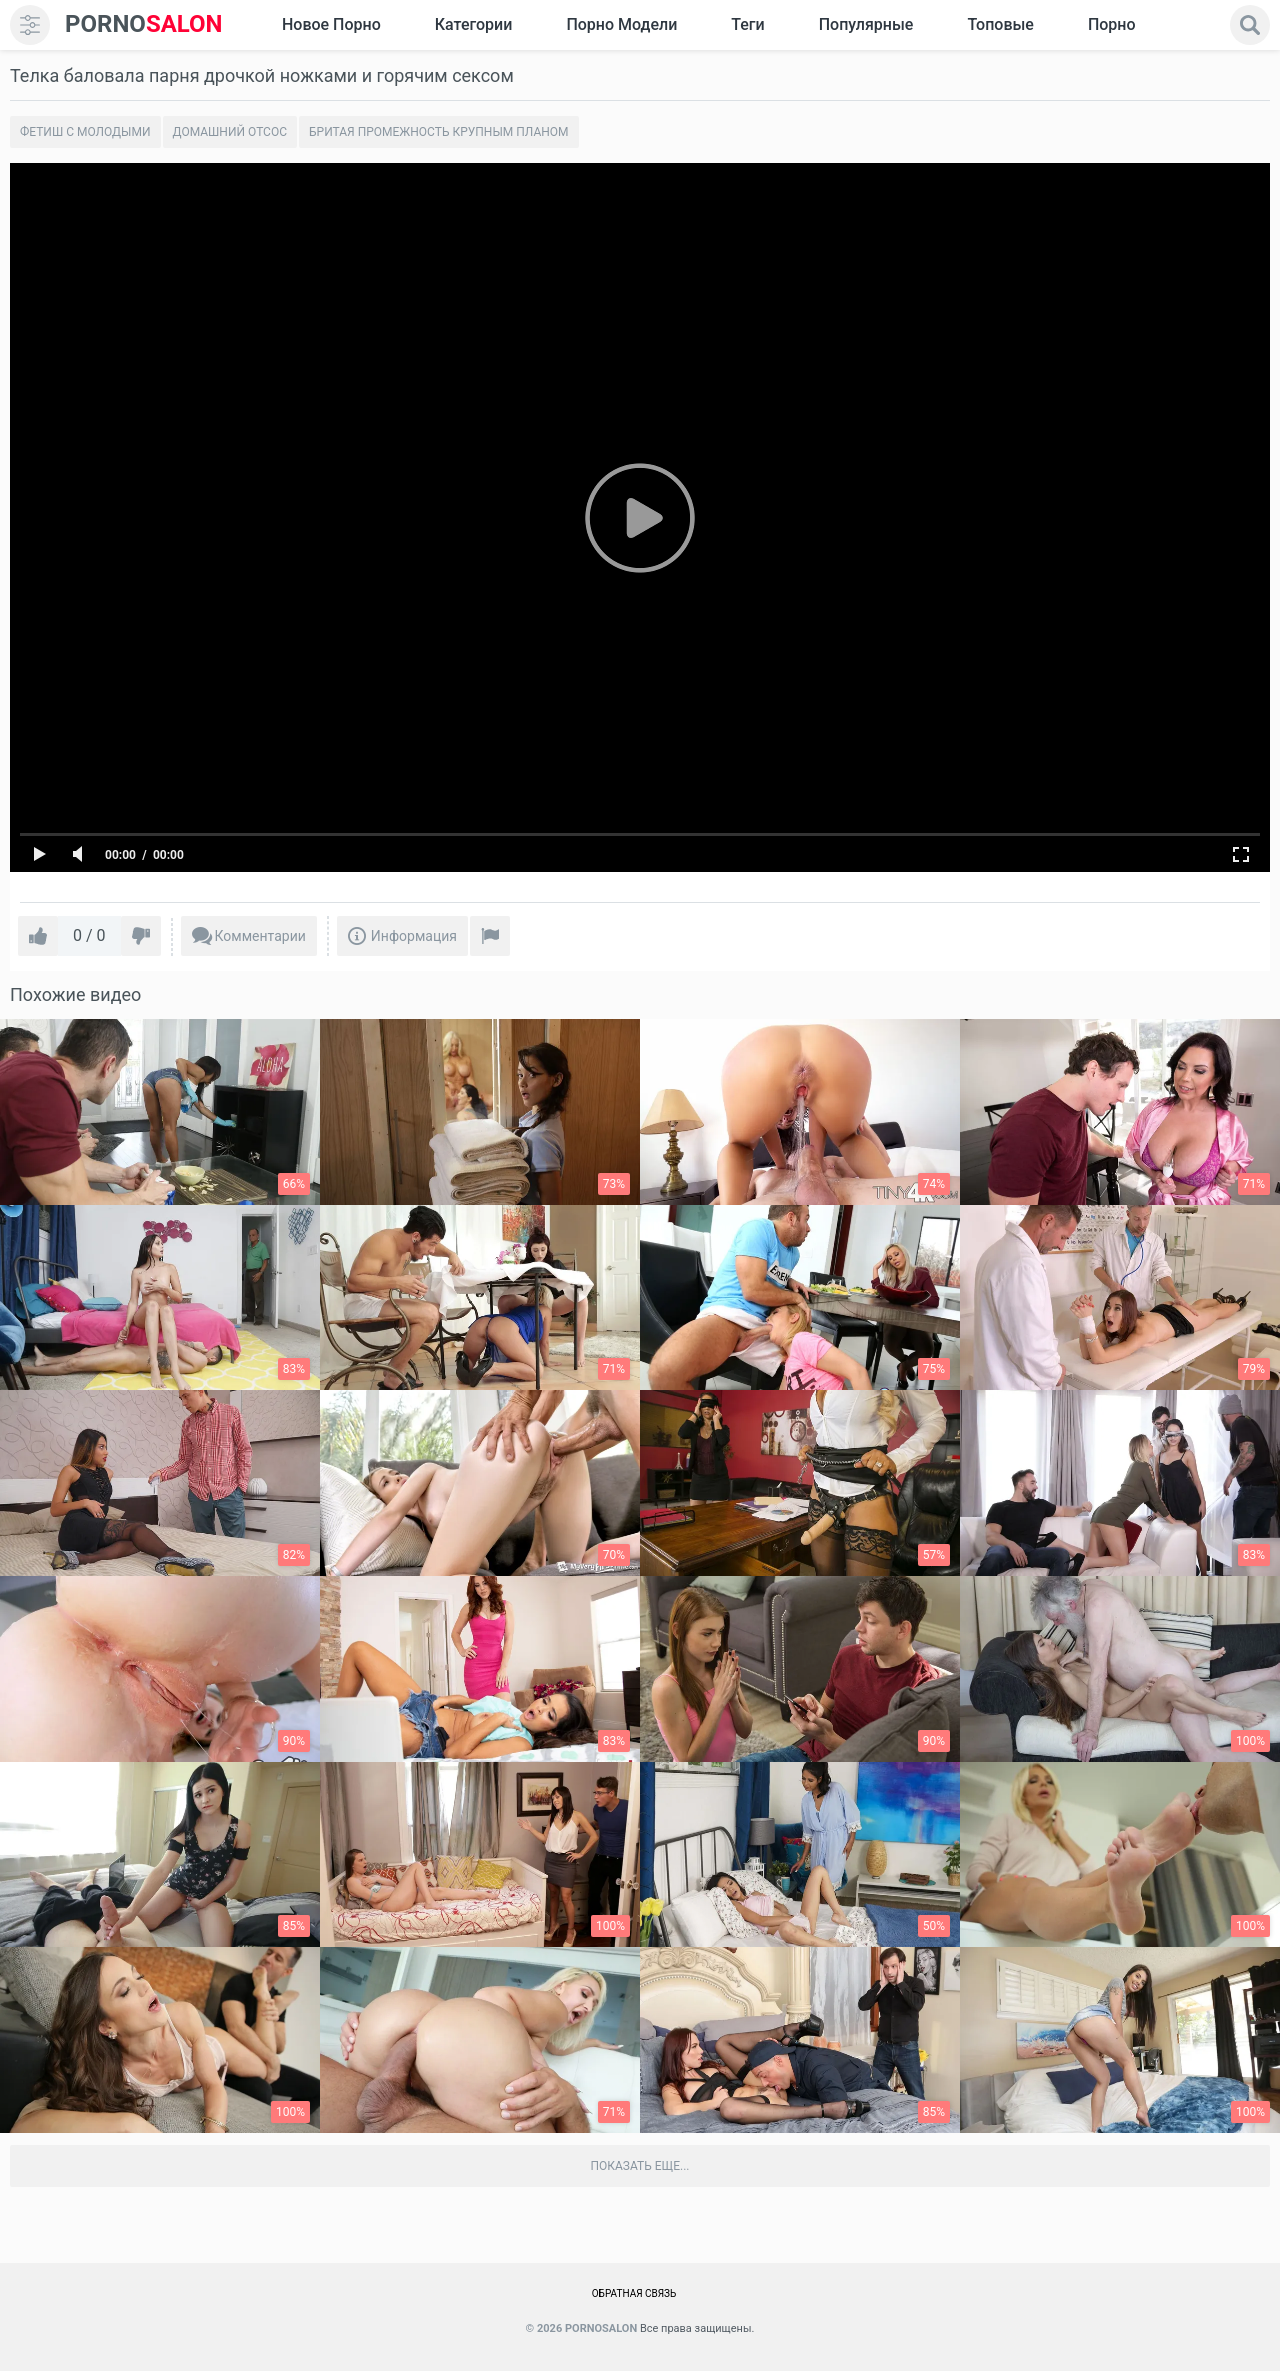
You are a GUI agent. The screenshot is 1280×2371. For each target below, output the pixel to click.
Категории (474, 24)
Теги (747, 24)
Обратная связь (634, 2293)
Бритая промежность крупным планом (439, 132)
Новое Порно (331, 24)
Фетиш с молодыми (85, 132)
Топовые (1000, 24)
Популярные (866, 24)
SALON (144, 24)
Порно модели (621, 24)
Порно (1112, 24)
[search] (1250, 25)
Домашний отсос (230, 132)
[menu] (30, 25)
